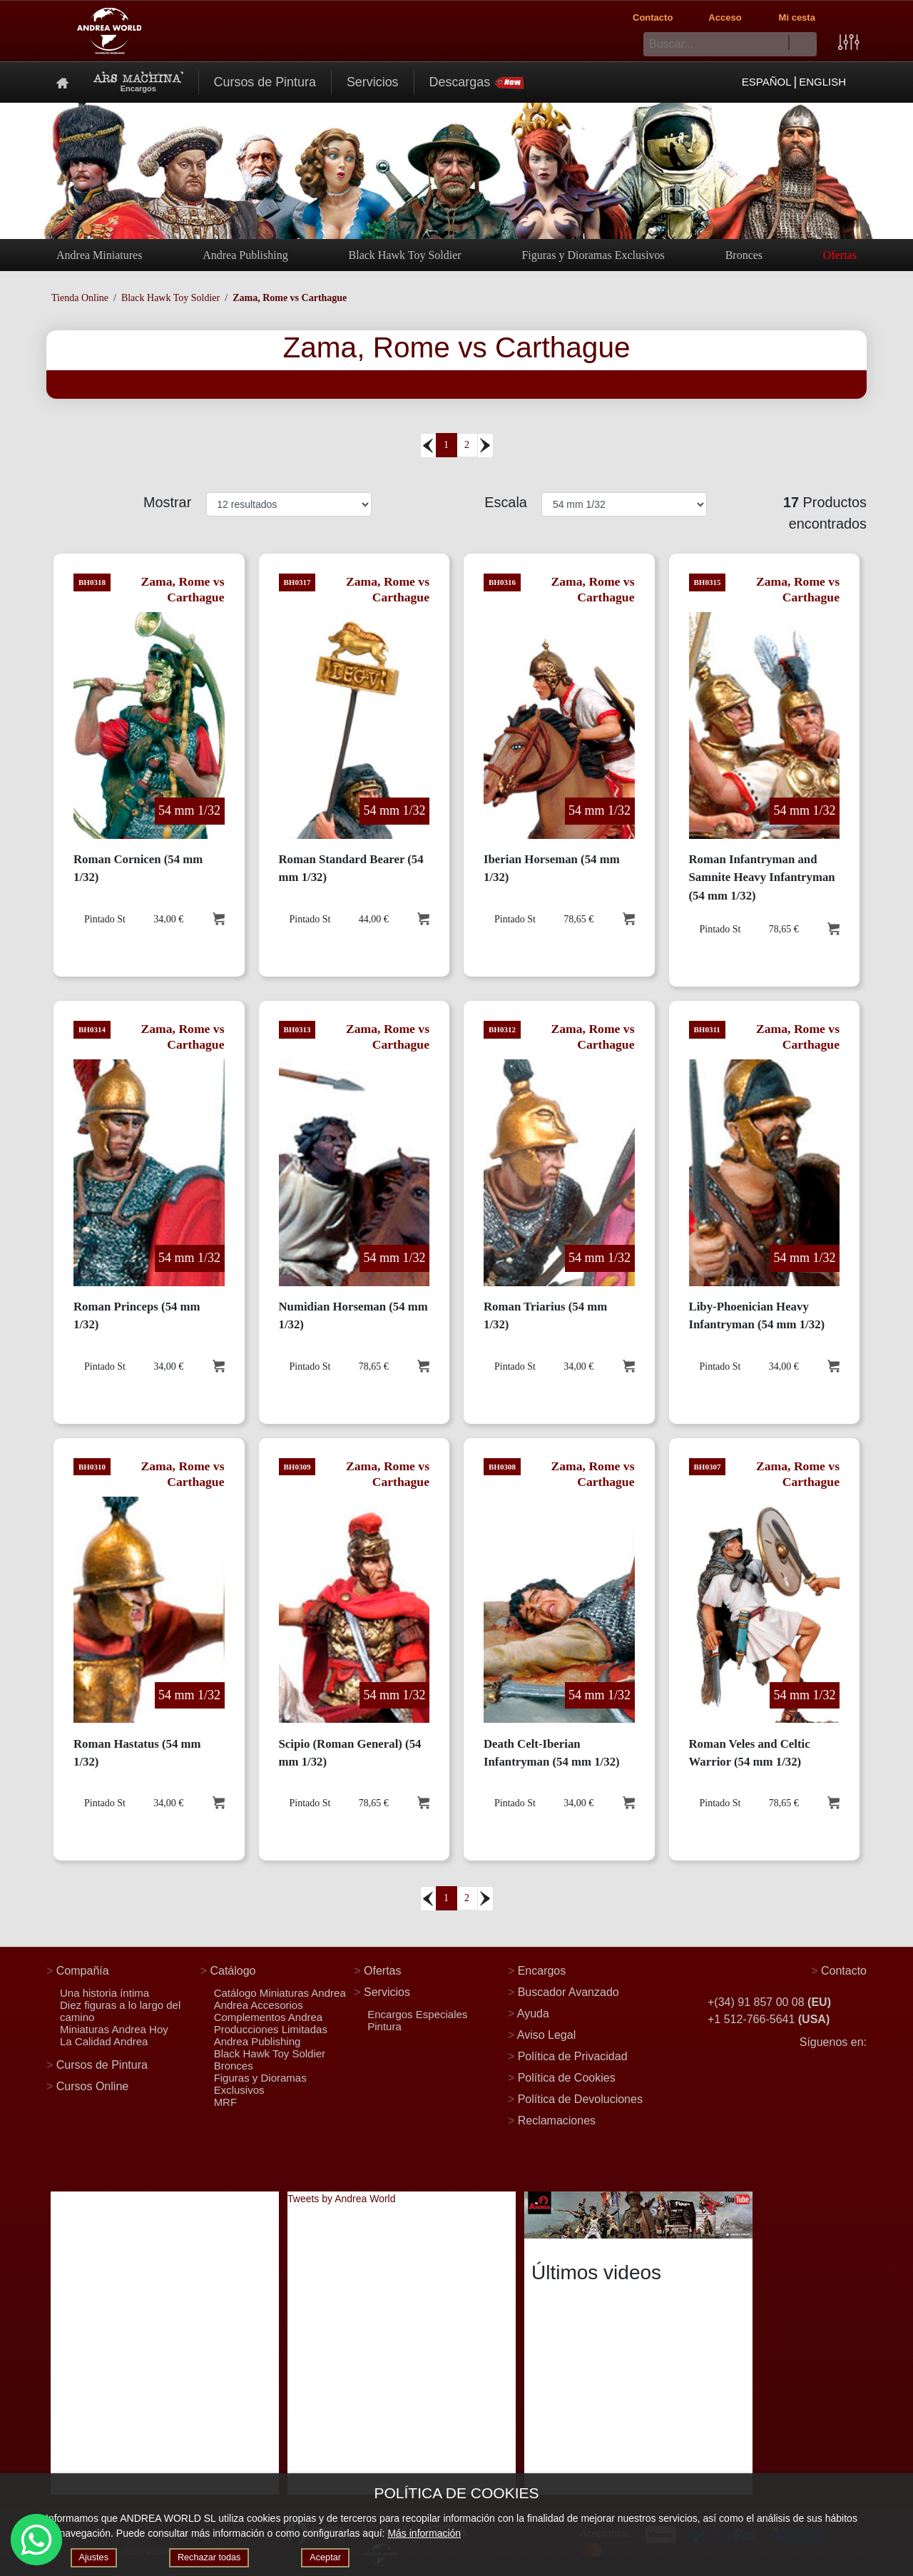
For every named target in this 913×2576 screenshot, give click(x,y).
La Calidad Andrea (104, 2041)
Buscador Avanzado (568, 1992)
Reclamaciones (557, 2120)
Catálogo (232, 1971)
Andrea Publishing (245, 255)
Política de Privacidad (573, 2056)
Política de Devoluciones (580, 2099)
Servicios (373, 82)
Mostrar (169, 502)
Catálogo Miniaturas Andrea (280, 1993)
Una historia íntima (104, 1993)
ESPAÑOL (767, 82)
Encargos (542, 1971)
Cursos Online (92, 2086)
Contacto (653, 17)
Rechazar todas (215, 2556)
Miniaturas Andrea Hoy (114, 2029)
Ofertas (840, 255)
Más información (424, 2531)
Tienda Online (79, 297)
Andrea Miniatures (99, 255)
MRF (226, 2102)
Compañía (82, 1971)
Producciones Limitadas (270, 2029)
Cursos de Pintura (265, 82)
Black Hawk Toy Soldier (405, 255)
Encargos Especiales (417, 2014)
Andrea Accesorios (258, 2005)
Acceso (724, 17)
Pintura (384, 2026)
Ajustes (95, 2556)
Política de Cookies (567, 2078)
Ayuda (533, 2013)
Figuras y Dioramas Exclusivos (592, 255)
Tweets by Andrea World (341, 2198)
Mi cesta (797, 17)
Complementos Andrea (268, 2017)
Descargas (477, 82)
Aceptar (337, 2556)
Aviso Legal (546, 2035)
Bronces (743, 255)
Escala (507, 502)
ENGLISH (822, 82)
